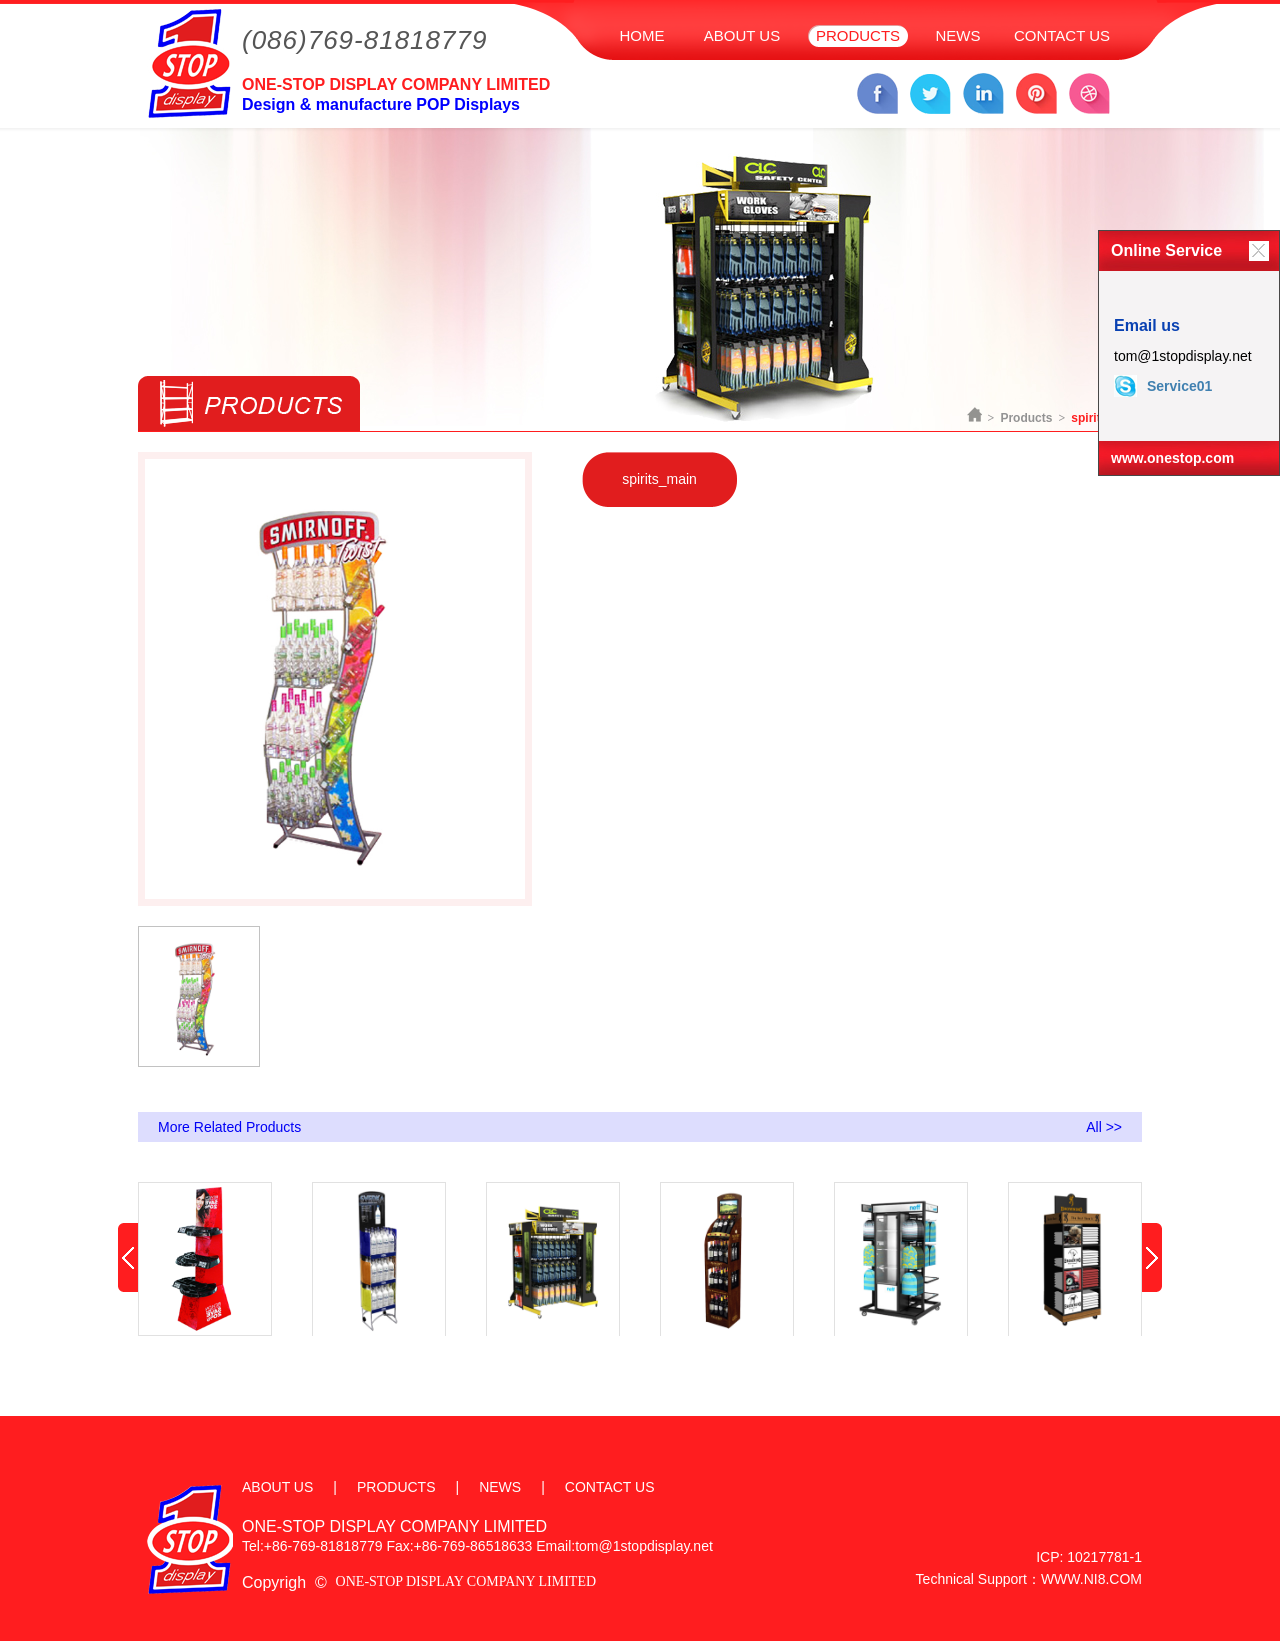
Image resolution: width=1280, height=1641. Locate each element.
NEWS (958, 35)
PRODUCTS (858, 35)
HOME (642, 35)
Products (1026, 418)
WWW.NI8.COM (1091, 1579)
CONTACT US (1062, 35)
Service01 (1163, 386)
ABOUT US (742, 35)
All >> (1104, 1127)
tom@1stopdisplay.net (1183, 356)
